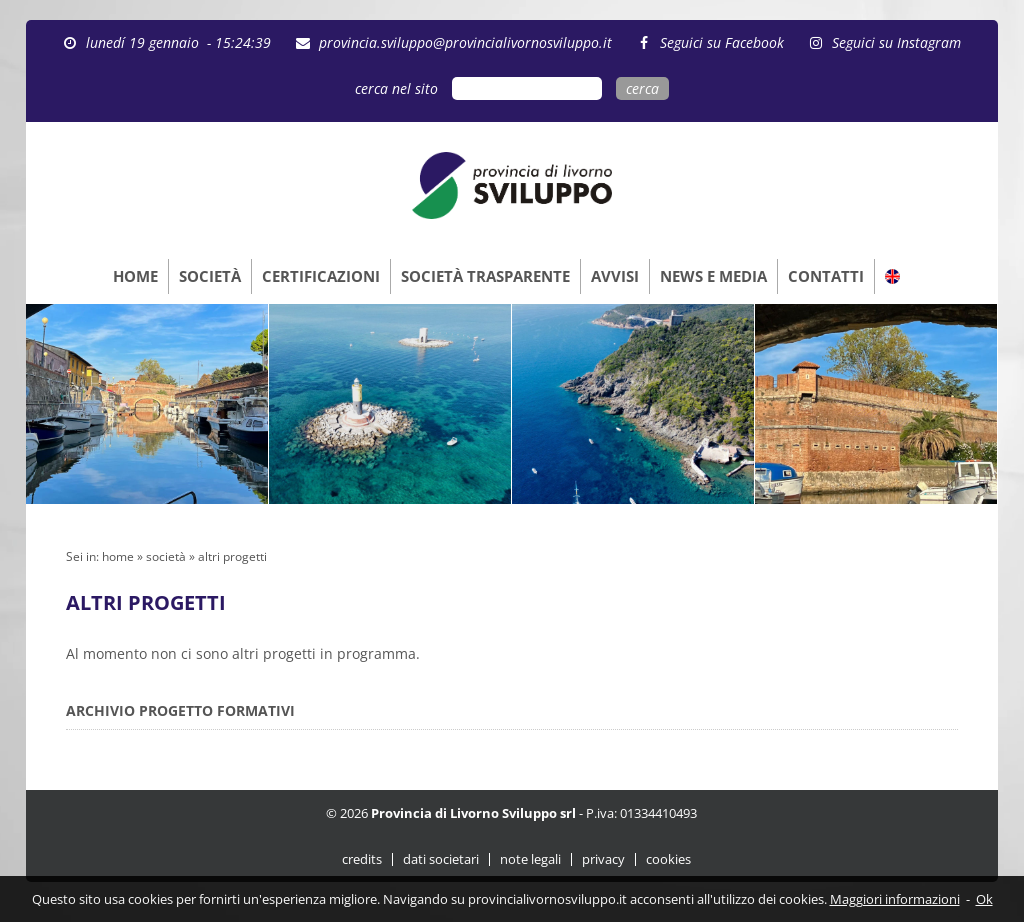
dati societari (441, 859)
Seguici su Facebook (722, 42)
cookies (668, 859)
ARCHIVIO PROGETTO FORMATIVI (180, 710)
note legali (530, 859)
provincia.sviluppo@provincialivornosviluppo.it (465, 42)
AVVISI (615, 276)
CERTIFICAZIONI (321, 276)
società (166, 556)
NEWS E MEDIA (713, 276)
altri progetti (232, 556)
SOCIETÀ (210, 276)
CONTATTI (826, 276)
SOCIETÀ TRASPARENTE (485, 276)
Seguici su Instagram (896, 42)
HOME (135, 276)
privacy (603, 859)
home (118, 556)
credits (362, 859)
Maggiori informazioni (895, 899)
